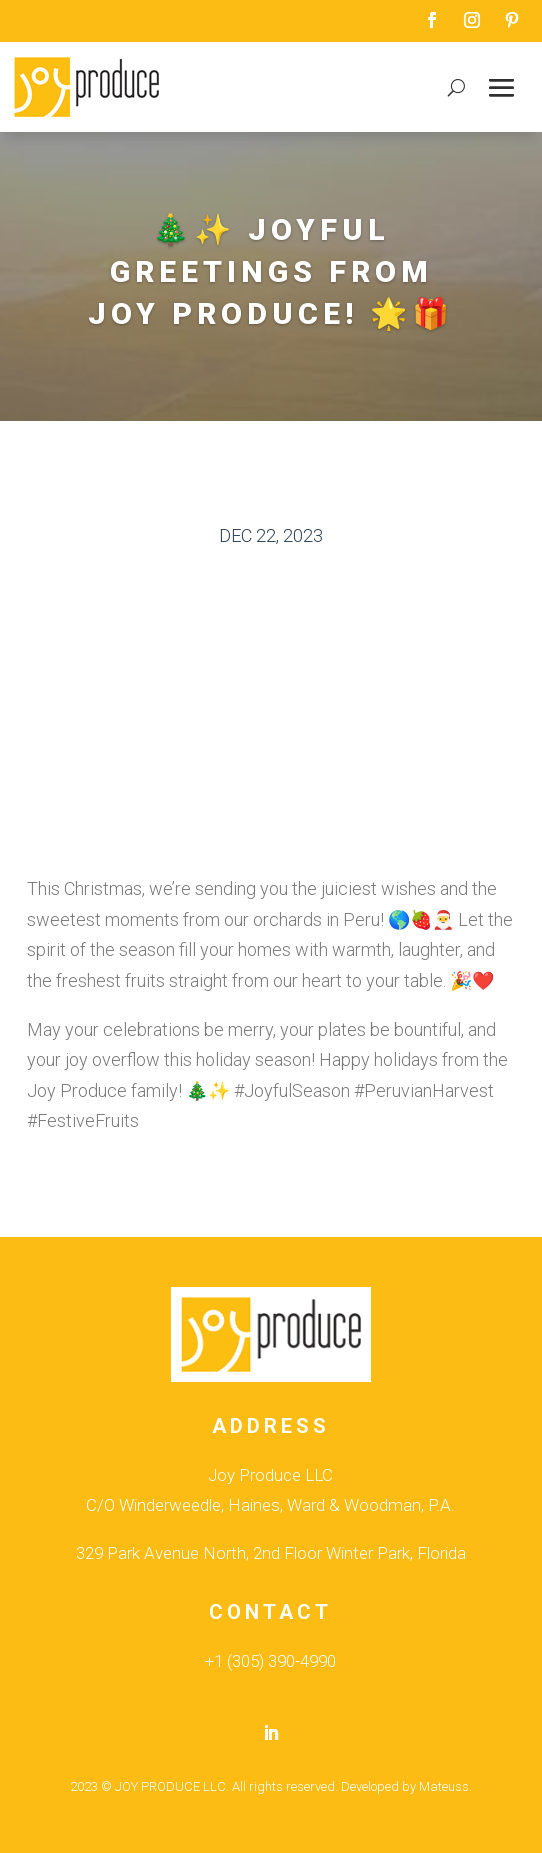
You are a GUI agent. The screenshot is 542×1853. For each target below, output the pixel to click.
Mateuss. (445, 1786)
